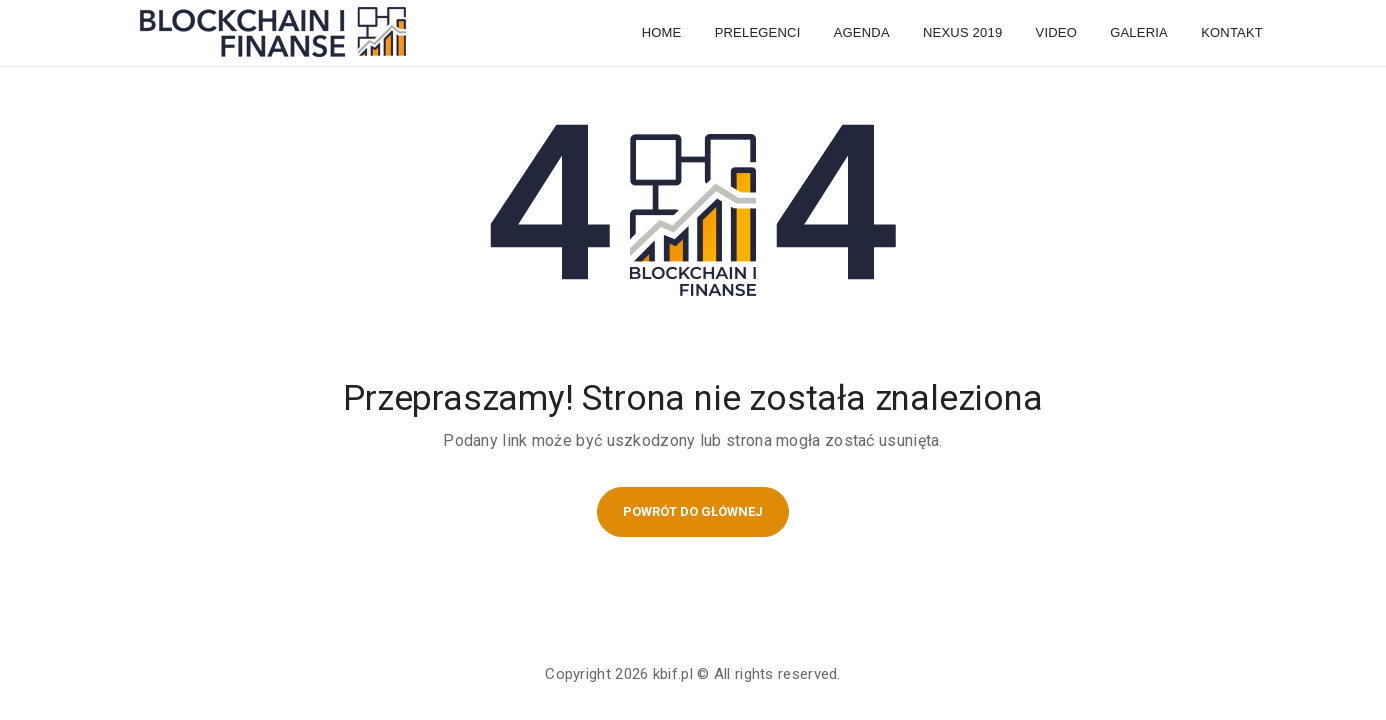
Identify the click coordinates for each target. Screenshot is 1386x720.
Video (1056, 32)
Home (662, 32)
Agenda (862, 32)
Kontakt (1232, 32)
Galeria (1139, 32)
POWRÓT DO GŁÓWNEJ (693, 511)
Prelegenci (758, 32)
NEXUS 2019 (962, 32)
